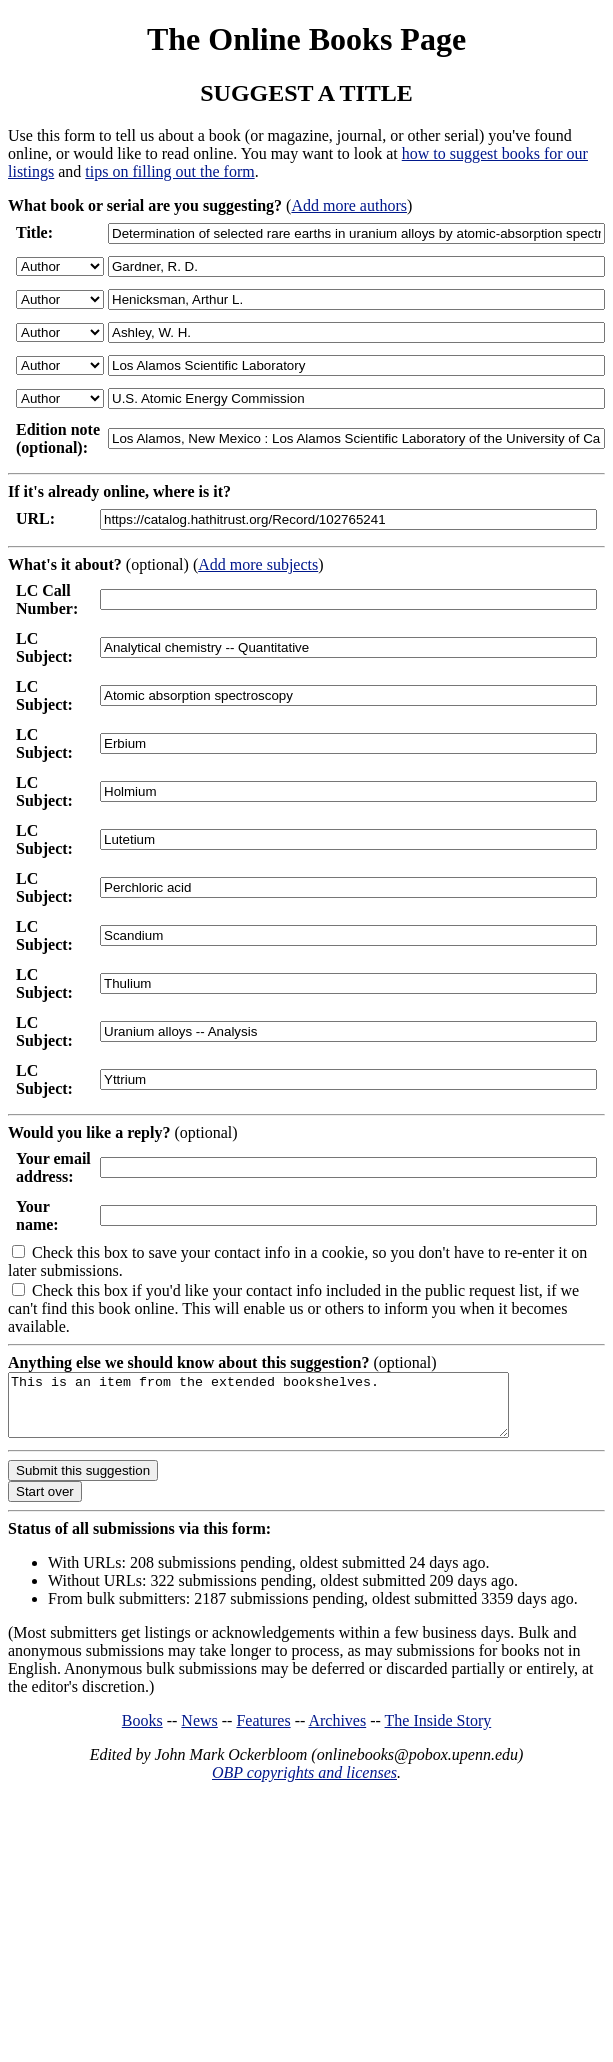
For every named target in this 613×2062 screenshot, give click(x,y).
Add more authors (349, 205)
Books (142, 1732)
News (199, 1732)
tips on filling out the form (169, 171)
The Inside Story (438, 1732)
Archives (337, 1732)
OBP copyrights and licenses (304, 1784)
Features (263, 1732)
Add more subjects (258, 564)
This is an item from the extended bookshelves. (288, 1411)
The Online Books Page (306, 39)
